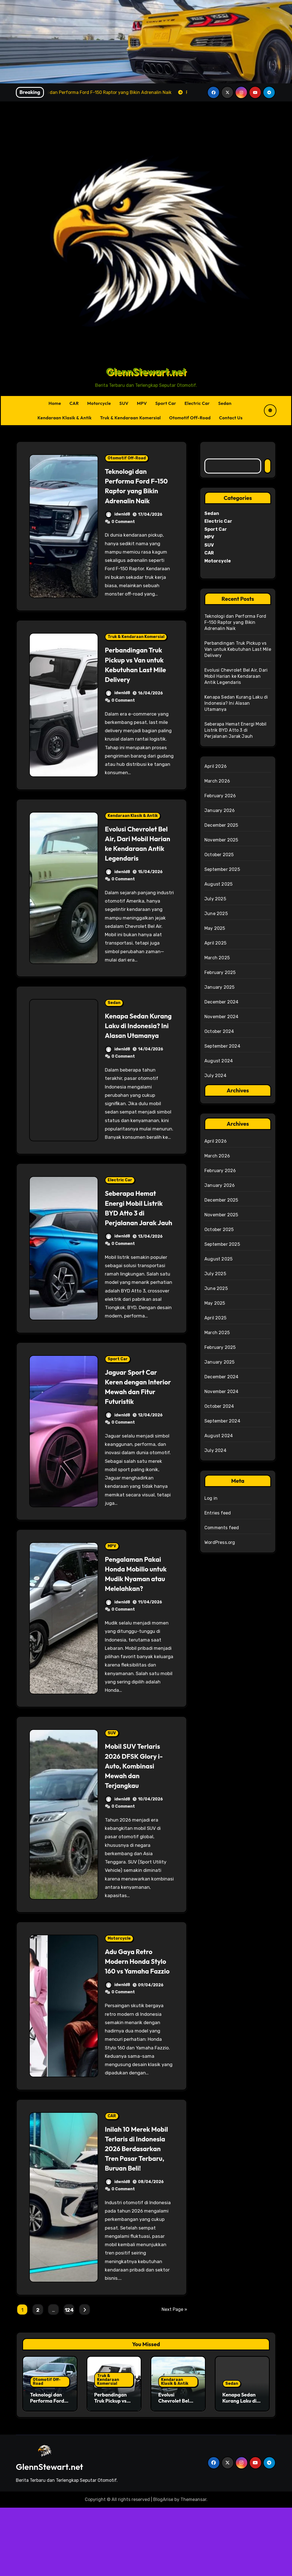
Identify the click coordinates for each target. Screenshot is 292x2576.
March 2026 (217, 781)
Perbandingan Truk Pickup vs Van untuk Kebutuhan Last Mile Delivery (138, 674)
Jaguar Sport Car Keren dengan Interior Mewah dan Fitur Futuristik (138, 1425)
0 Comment (123, 531)
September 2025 (222, 869)
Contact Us (231, 417)
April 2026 (215, 766)
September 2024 (222, 1046)
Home (54, 403)
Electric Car (197, 403)
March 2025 (217, 957)
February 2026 (220, 795)
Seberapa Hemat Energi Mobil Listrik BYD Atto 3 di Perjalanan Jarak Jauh (138, 1242)
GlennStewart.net (146, 371)
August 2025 (218, 884)
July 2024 (215, 1075)
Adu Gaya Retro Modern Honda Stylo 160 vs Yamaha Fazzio (132, 2014)
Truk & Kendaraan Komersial (130, 417)
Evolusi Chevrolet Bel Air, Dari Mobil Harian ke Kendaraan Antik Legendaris (136, 858)
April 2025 (215, 943)
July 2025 (215, 898)
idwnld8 (117, 524)
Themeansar (193, 2567)
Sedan (225, 403)
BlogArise (163, 2567)
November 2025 (221, 840)
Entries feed (217, 1513)
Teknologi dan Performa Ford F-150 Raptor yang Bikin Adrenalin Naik (135, 490)
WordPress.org (219, 1542)
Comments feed (221, 1527)
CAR (74, 403)
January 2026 (219, 810)
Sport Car (165, 403)
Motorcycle (99, 403)
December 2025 (221, 825)
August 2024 (218, 1060)
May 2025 (214, 928)
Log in (210, 1498)
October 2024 (219, 1031)
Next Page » (174, 2377)
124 (69, 2378)
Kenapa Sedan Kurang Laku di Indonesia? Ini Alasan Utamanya (136, 1049)
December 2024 (221, 1002)
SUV (123, 403)
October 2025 (219, 854)
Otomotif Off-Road (190, 417)
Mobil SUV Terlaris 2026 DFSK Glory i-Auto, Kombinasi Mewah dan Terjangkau (138, 1814)
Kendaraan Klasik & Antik (65, 417)
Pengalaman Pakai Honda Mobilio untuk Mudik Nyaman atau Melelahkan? (137, 1617)
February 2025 (220, 972)
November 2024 (221, 1016)
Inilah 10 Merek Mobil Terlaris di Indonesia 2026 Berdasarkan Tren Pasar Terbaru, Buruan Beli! (136, 2212)
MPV (142, 403)
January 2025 (219, 987)
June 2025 (216, 913)
